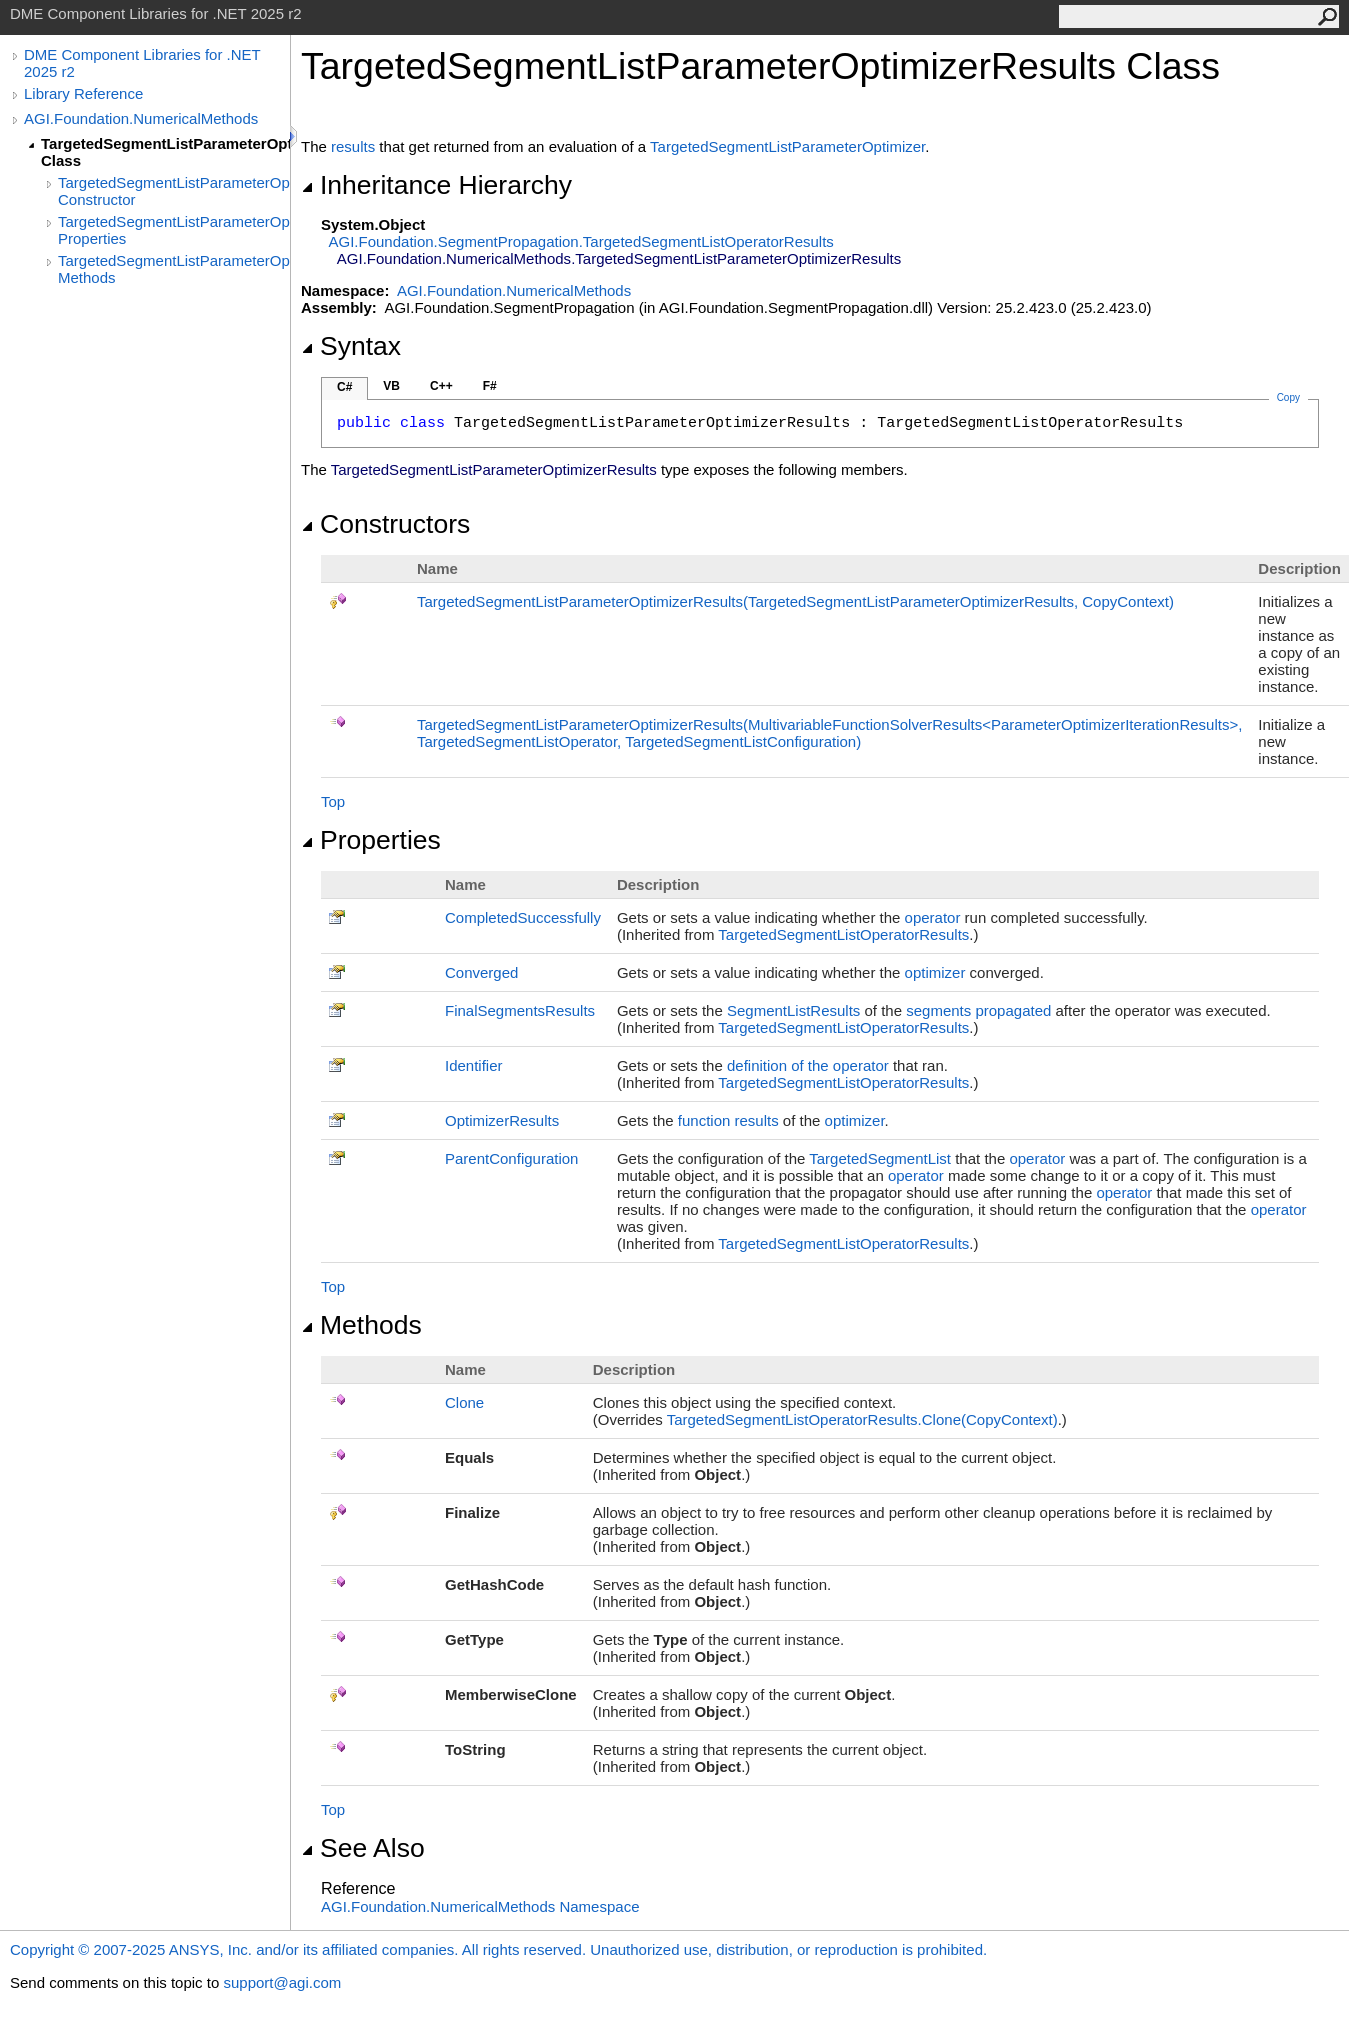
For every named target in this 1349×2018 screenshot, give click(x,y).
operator (933, 917)
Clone (464, 1402)
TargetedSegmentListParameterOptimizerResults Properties (174, 230)
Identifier (474, 1065)
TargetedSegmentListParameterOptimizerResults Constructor (174, 191)
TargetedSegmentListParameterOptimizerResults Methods (174, 269)
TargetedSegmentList (880, 1158)
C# (344, 387)
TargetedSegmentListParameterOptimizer (787, 146)
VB (391, 386)
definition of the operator (808, 1065)
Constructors (385, 524)
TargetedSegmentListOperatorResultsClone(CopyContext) (862, 1419)
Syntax (351, 346)
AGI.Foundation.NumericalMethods (141, 118)
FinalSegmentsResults (520, 1010)
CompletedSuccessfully (523, 917)
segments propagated (978, 1010)
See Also (363, 1848)
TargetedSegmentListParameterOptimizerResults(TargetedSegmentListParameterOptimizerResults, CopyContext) (795, 601)
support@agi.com (282, 1982)
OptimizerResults (502, 1120)
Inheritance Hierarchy (436, 185)
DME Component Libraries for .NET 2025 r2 (142, 63)
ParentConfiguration (511, 1158)
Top (333, 801)
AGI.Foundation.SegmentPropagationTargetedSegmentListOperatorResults (581, 241)
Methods (361, 1325)
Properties (371, 840)
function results (728, 1120)
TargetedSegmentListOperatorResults (843, 934)
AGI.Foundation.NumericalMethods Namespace (480, 1906)
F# (490, 386)
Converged (481, 972)
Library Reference (83, 93)
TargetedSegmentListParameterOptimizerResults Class (165, 152)
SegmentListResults (793, 1010)
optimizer (935, 972)
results (353, 146)
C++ (441, 386)
